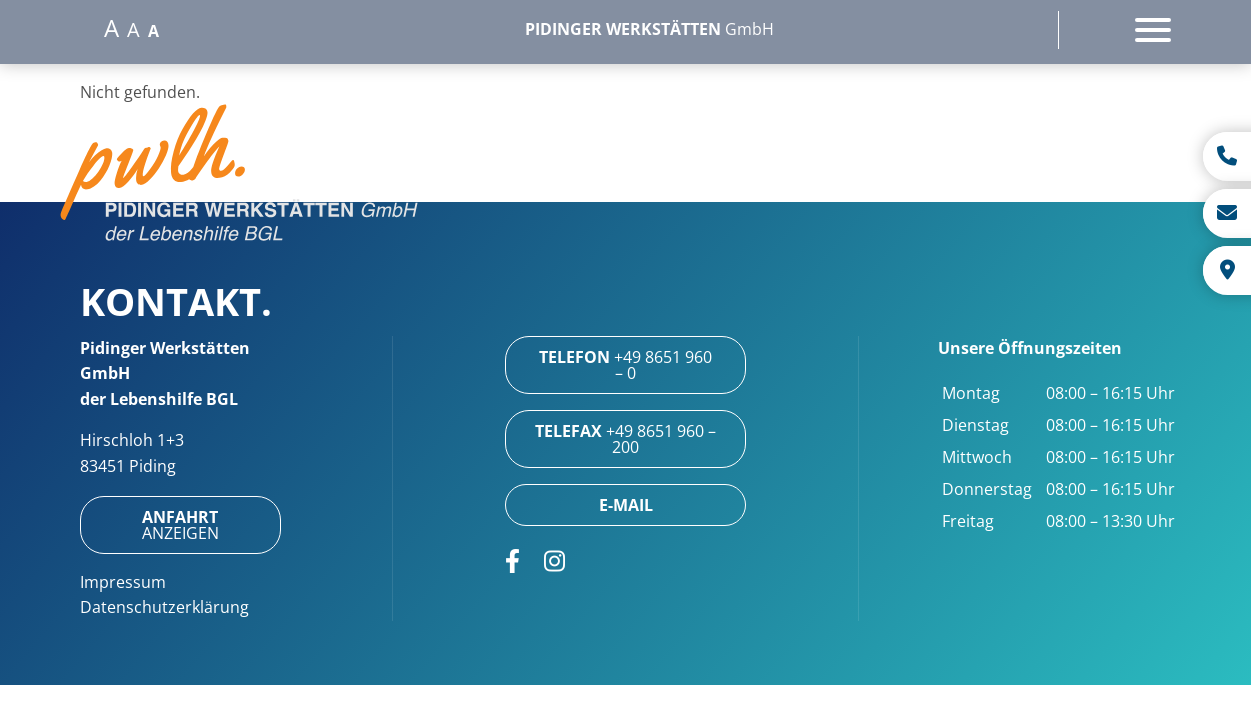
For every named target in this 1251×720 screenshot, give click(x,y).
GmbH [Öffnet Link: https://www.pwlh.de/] (649, 29)
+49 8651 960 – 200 (625, 439)
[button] (240, 176)
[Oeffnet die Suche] (1014, 30)
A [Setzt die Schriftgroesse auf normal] (153, 31)
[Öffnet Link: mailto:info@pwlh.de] (625, 505)
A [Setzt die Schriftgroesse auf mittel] (133, 30)
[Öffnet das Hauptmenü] (1153, 30)
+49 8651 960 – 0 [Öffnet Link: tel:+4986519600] (625, 365)
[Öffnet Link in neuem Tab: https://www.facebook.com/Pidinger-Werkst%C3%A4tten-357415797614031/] (512, 561)
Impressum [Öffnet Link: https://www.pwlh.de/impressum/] (123, 582)
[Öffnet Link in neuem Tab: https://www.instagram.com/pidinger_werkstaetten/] (554, 561)
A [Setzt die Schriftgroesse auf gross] (111, 28)
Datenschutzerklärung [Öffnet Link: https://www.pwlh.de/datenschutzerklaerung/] (164, 607)
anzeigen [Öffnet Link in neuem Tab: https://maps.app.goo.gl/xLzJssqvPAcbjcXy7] (180, 525)
